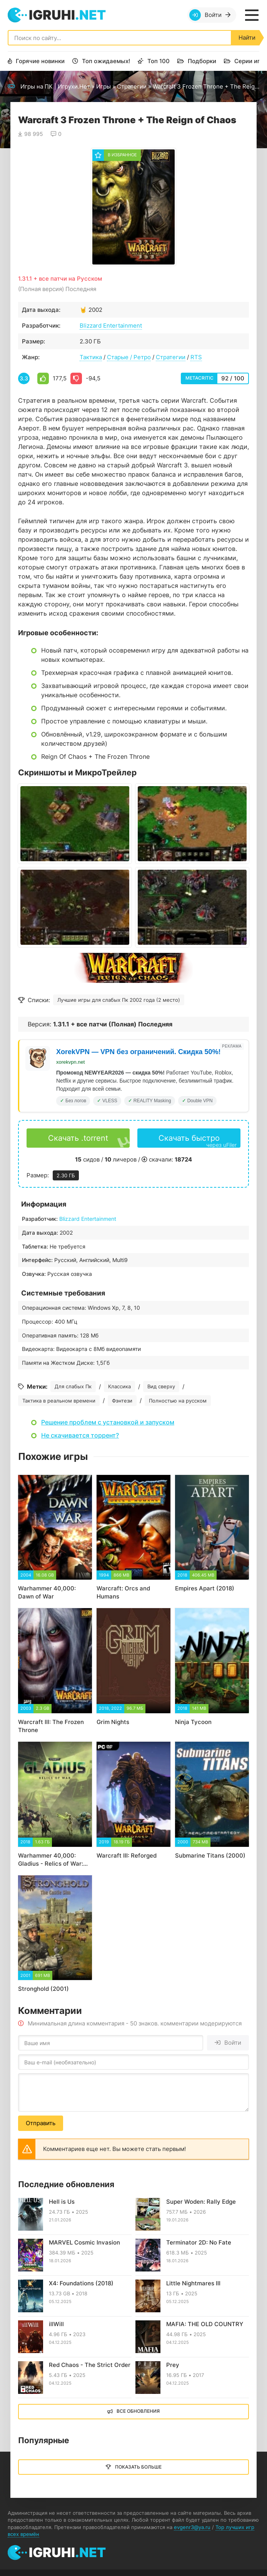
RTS (196, 357)
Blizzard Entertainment (111, 325)
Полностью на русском (178, 1401)
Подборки (202, 61)
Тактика (91, 357)
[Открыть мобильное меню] (251, 15)
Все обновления (138, 2411)
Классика (119, 1386)
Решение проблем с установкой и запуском (107, 1422)
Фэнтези (122, 1401)
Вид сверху (161, 1386)
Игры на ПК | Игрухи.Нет (55, 86)
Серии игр (249, 61)
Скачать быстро (198, 1140)
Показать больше (138, 2467)
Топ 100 (158, 61)
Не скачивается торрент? (80, 1435)
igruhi (67, 15)
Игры (103, 86)
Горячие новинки (40, 61)
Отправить (40, 2123)
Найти (247, 37)
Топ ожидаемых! (106, 61)
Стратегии (132, 86)
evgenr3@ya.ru (192, 2527)
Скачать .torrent (78, 1138)
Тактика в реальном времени (58, 1401)
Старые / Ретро (129, 357)
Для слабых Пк (73, 1386)
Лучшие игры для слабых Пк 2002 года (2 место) (118, 1000)
